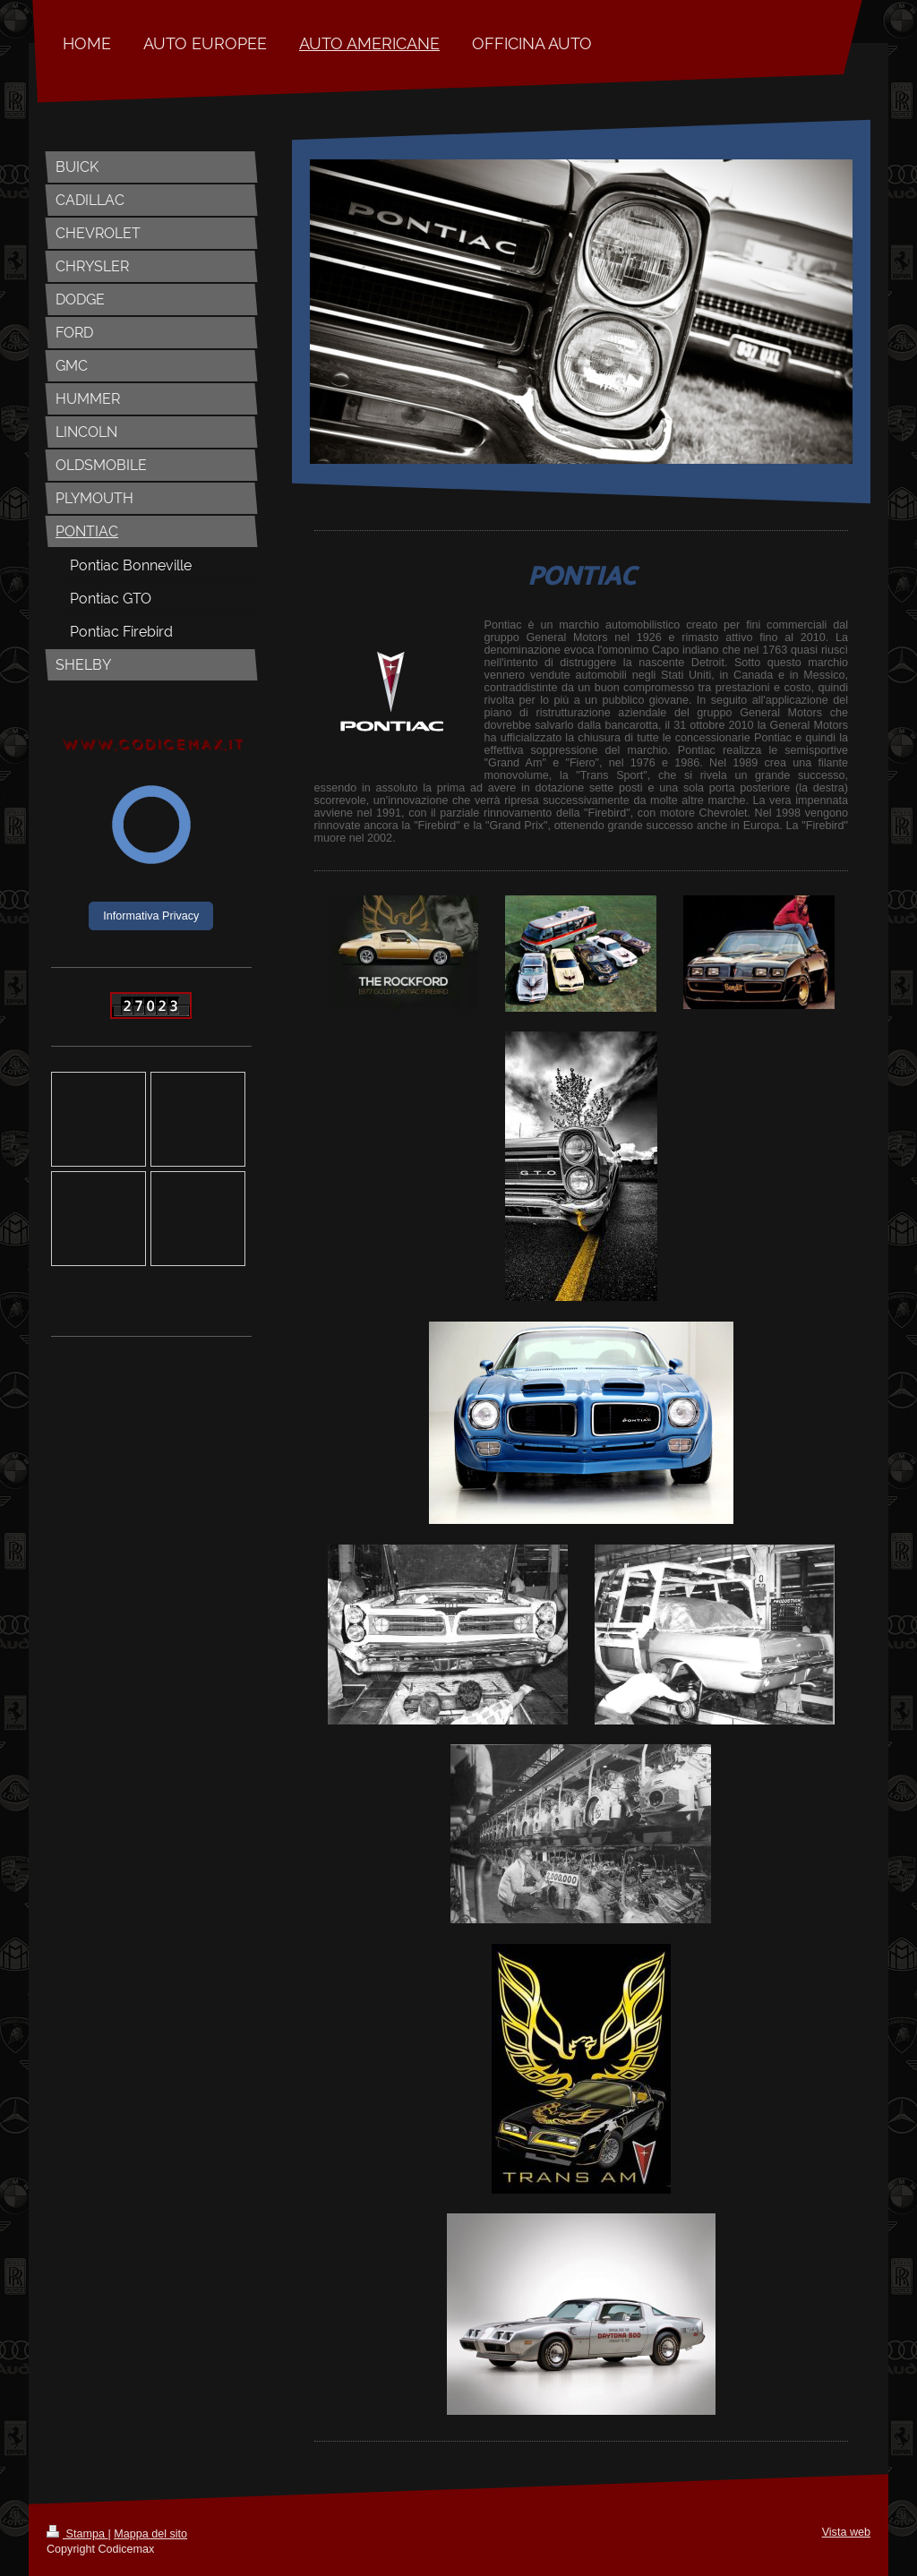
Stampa (77, 2534)
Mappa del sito (150, 2534)
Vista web (846, 2532)
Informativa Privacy (151, 916)
